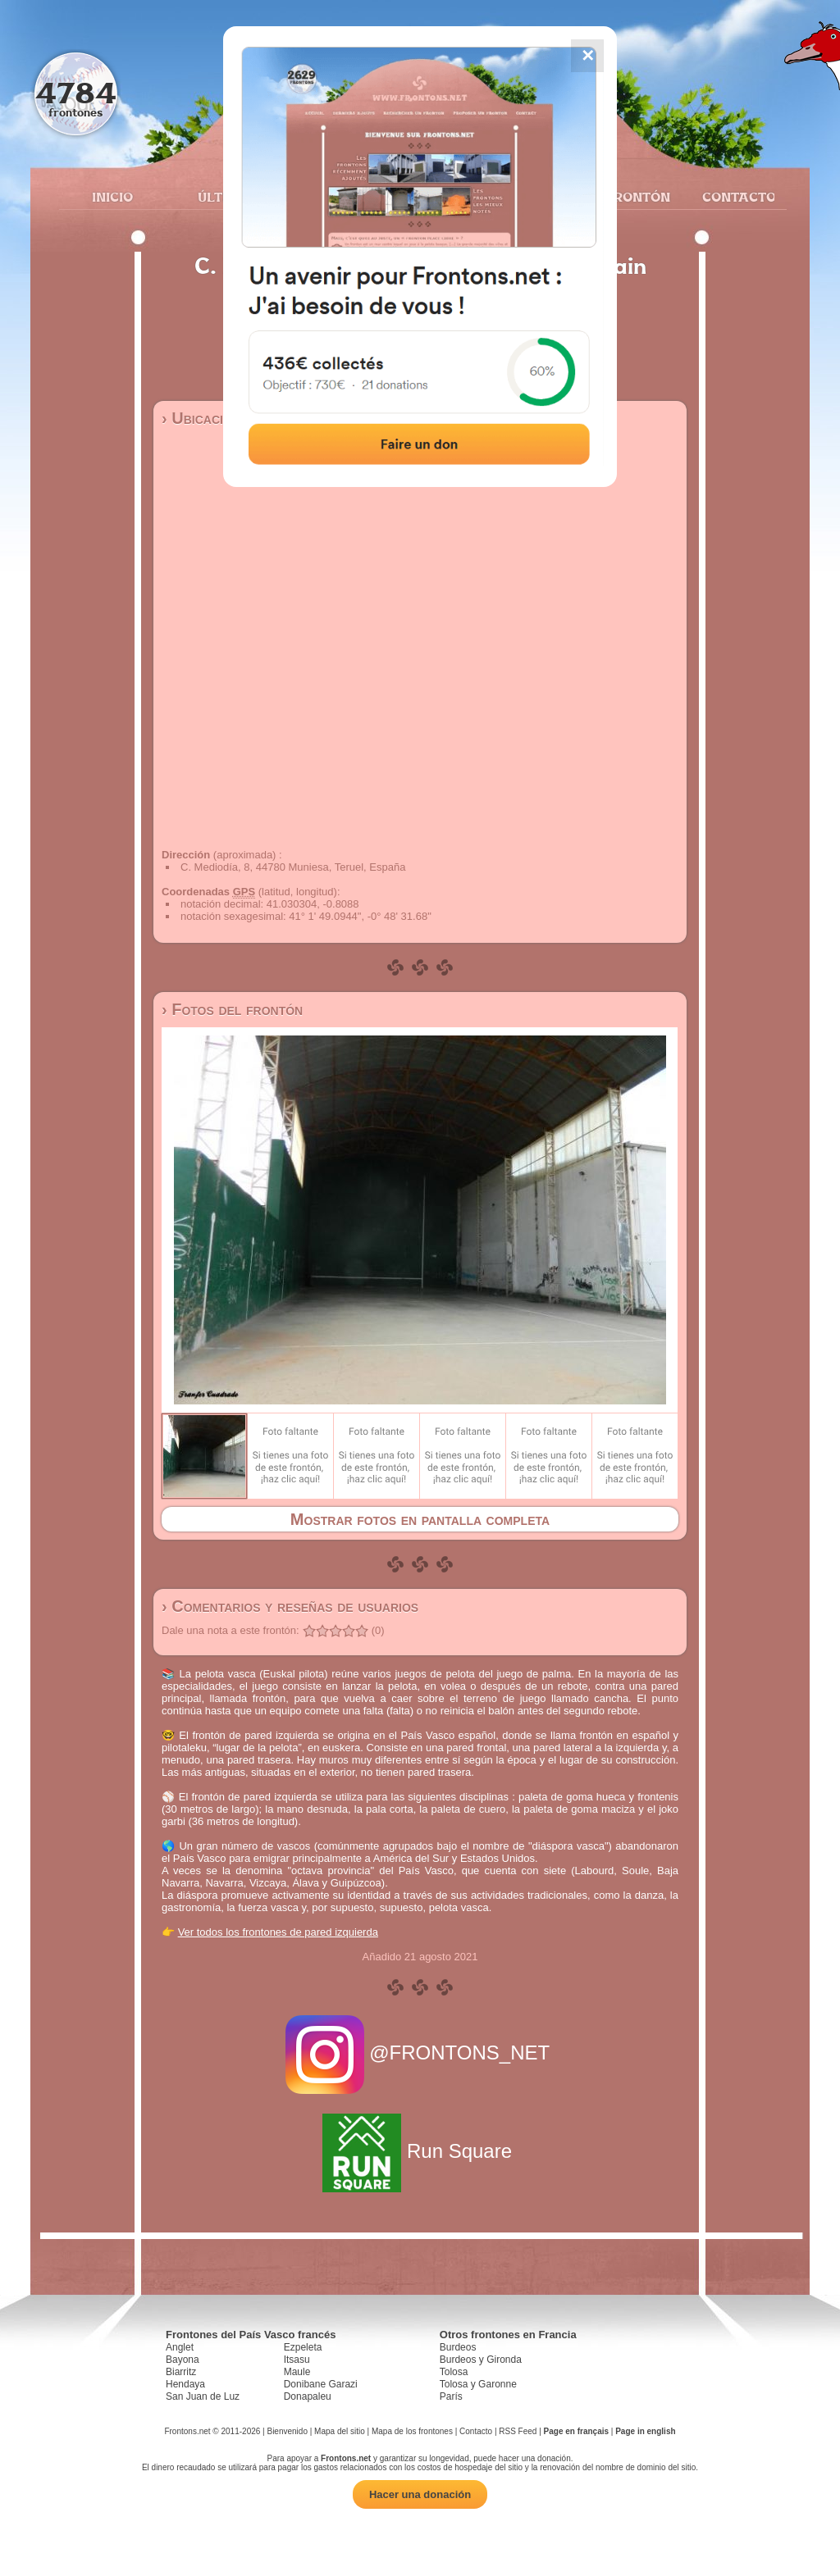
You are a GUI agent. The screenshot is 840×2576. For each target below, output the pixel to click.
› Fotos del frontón (232, 1009)
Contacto (732, 197)
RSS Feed (517, 2431)
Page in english (645, 2431)
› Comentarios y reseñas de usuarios (290, 1606)
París (451, 2396)
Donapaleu (307, 2396)
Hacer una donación (420, 2494)
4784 (75, 92)
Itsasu (297, 2359)
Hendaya (185, 2384)
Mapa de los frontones (412, 2431)
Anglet (180, 2347)
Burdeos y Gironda (481, 2359)
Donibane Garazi (321, 2384)
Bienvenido (287, 2431)
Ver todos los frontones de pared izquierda (278, 1932)
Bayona (182, 2359)
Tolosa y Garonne (478, 2384)
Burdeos (458, 2347)
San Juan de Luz (203, 2396)
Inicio (112, 197)
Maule (297, 2372)
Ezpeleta (303, 2347)
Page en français (576, 2431)
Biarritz (181, 2372)
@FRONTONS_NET (420, 2052)
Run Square (419, 2151)
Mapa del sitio (339, 2431)
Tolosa (454, 2372)
